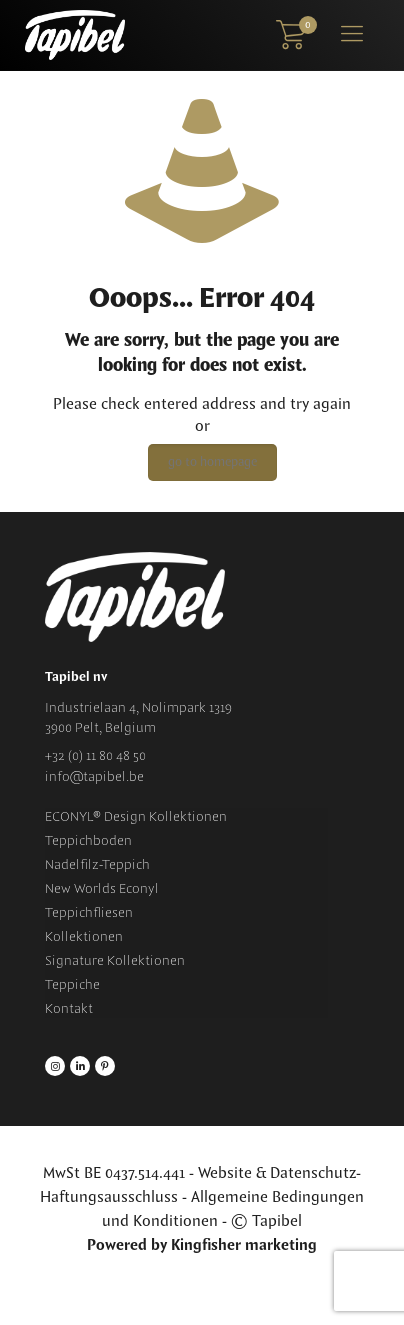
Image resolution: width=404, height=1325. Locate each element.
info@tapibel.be (94, 777)
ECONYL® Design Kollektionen (136, 817)
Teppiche (72, 985)
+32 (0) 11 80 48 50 (95, 756)
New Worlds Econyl (102, 889)
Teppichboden (88, 841)
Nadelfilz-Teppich (97, 865)
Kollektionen (84, 937)
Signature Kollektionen (115, 961)
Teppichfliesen (89, 913)
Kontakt (69, 1009)
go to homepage (212, 462)
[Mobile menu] (352, 35)
